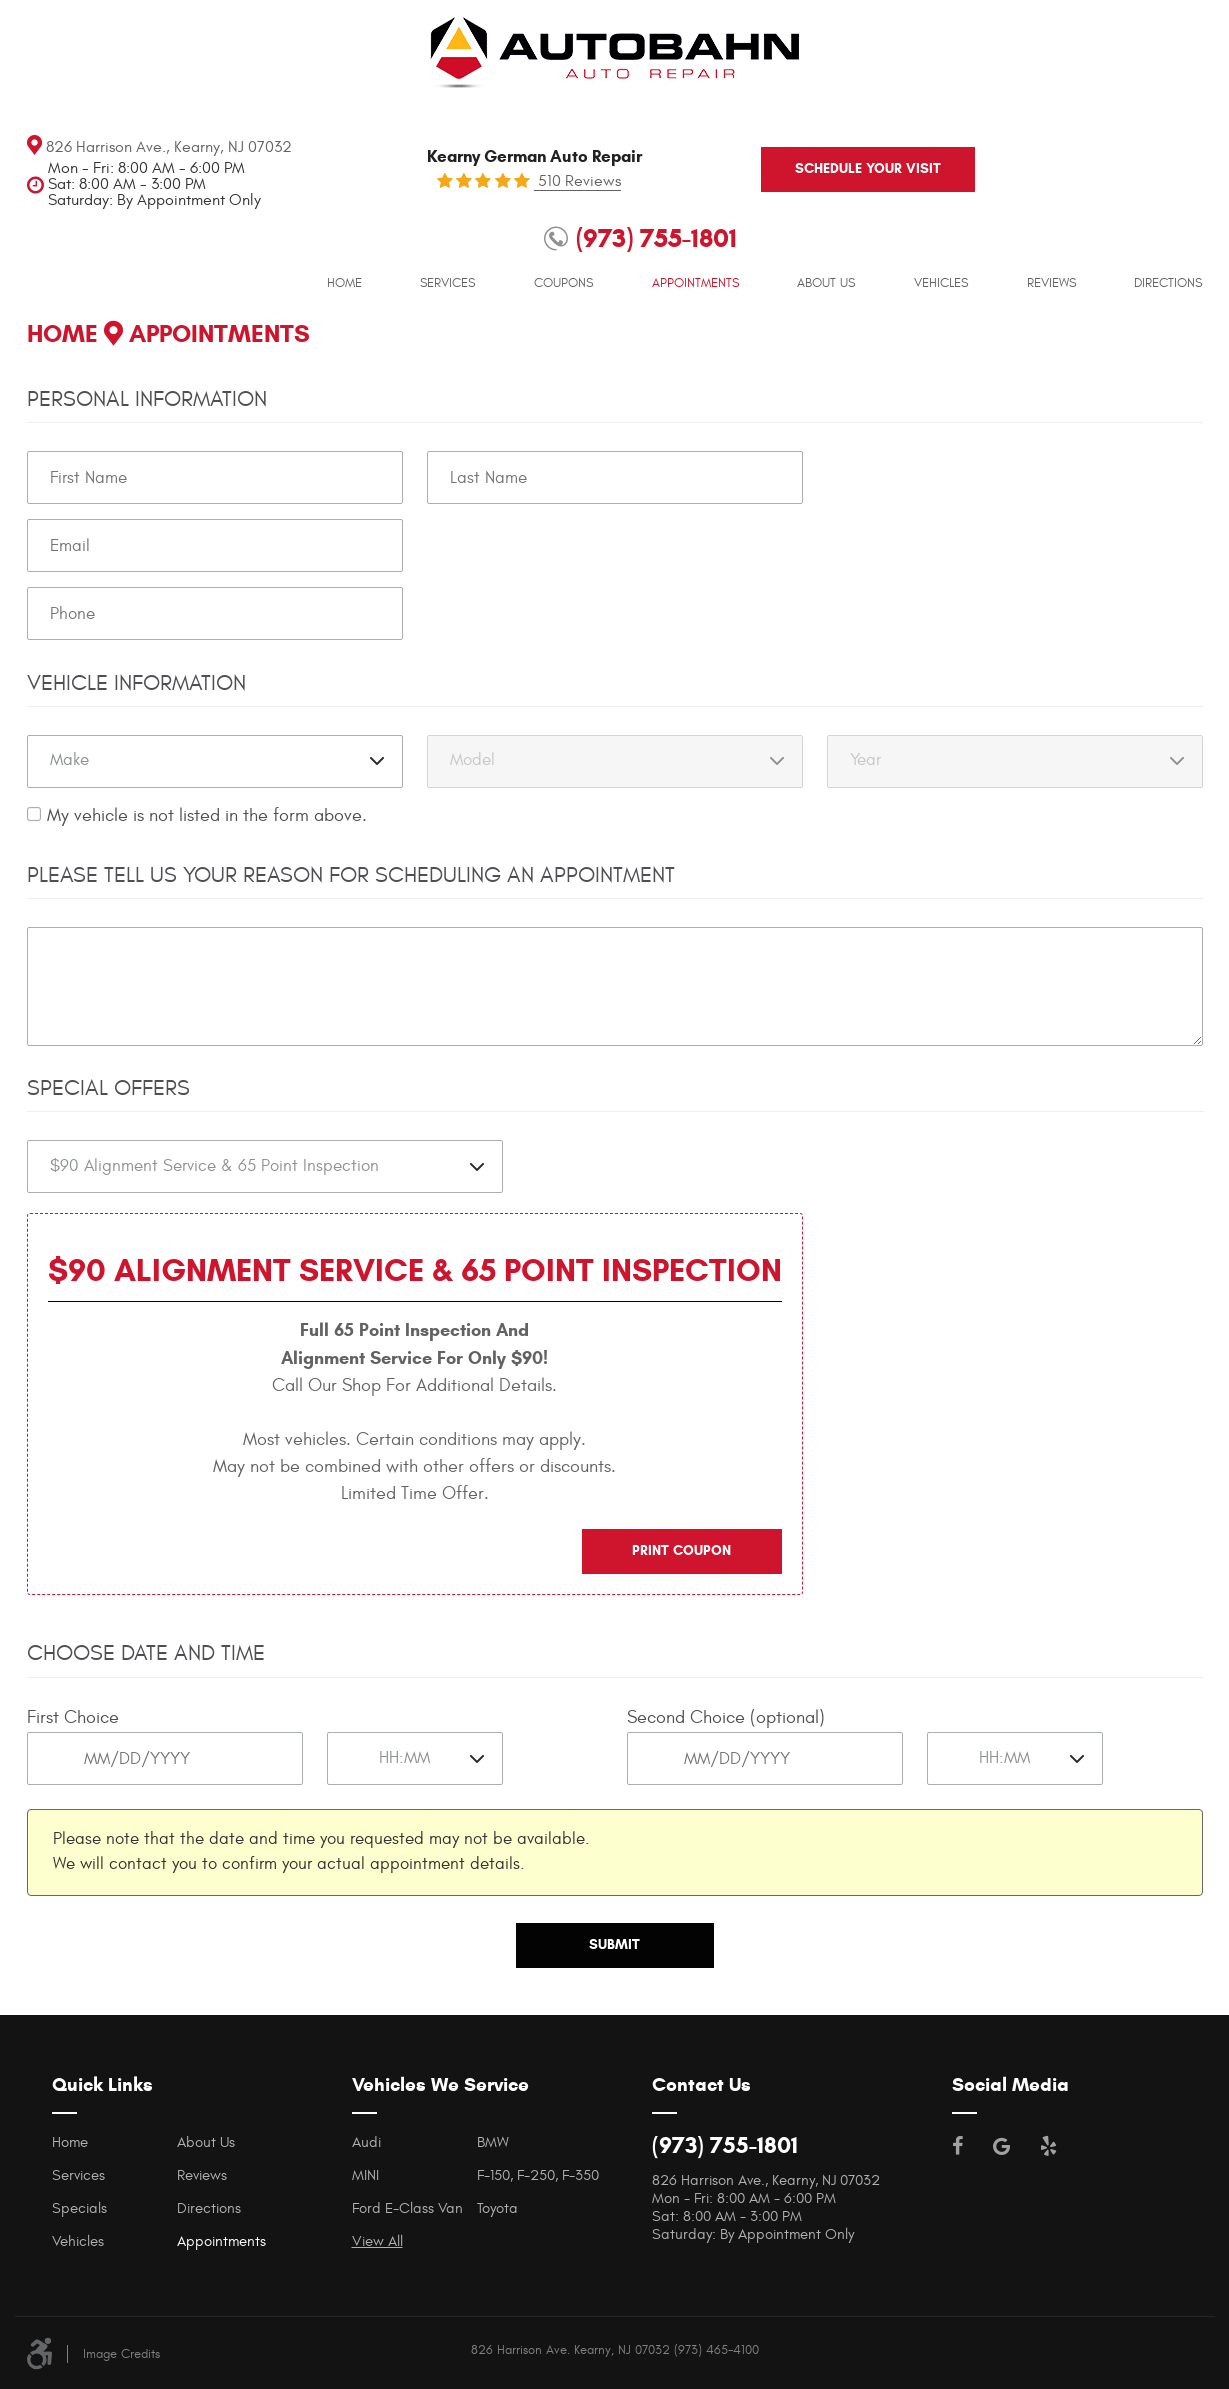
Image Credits (121, 2353)
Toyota (497, 2207)
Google (1001, 2144)
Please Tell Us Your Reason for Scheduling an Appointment (351, 876)
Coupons (563, 239)
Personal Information (147, 400)
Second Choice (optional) (726, 1717)
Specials (79, 2207)
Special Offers (108, 1089)
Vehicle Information (136, 683)
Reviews (1051, 239)
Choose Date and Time (146, 1652)
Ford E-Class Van (407, 2207)
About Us (826, 239)
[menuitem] (344, 239)
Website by (1196, 2347)
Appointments (695, 239)
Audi (366, 2141)
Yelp (1048, 2144)
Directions (1168, 239)
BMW (493, 2141)
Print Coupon (681, 1549)
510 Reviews (577, 179)
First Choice (73, 1717)
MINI (365, 2174)
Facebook (957, 2144)
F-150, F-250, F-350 (538, 2174)
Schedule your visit (815, 166)
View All (377, 2240)
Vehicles (941, 239)
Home (344, 239)
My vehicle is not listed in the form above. (207, 816)
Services (447, 239)
